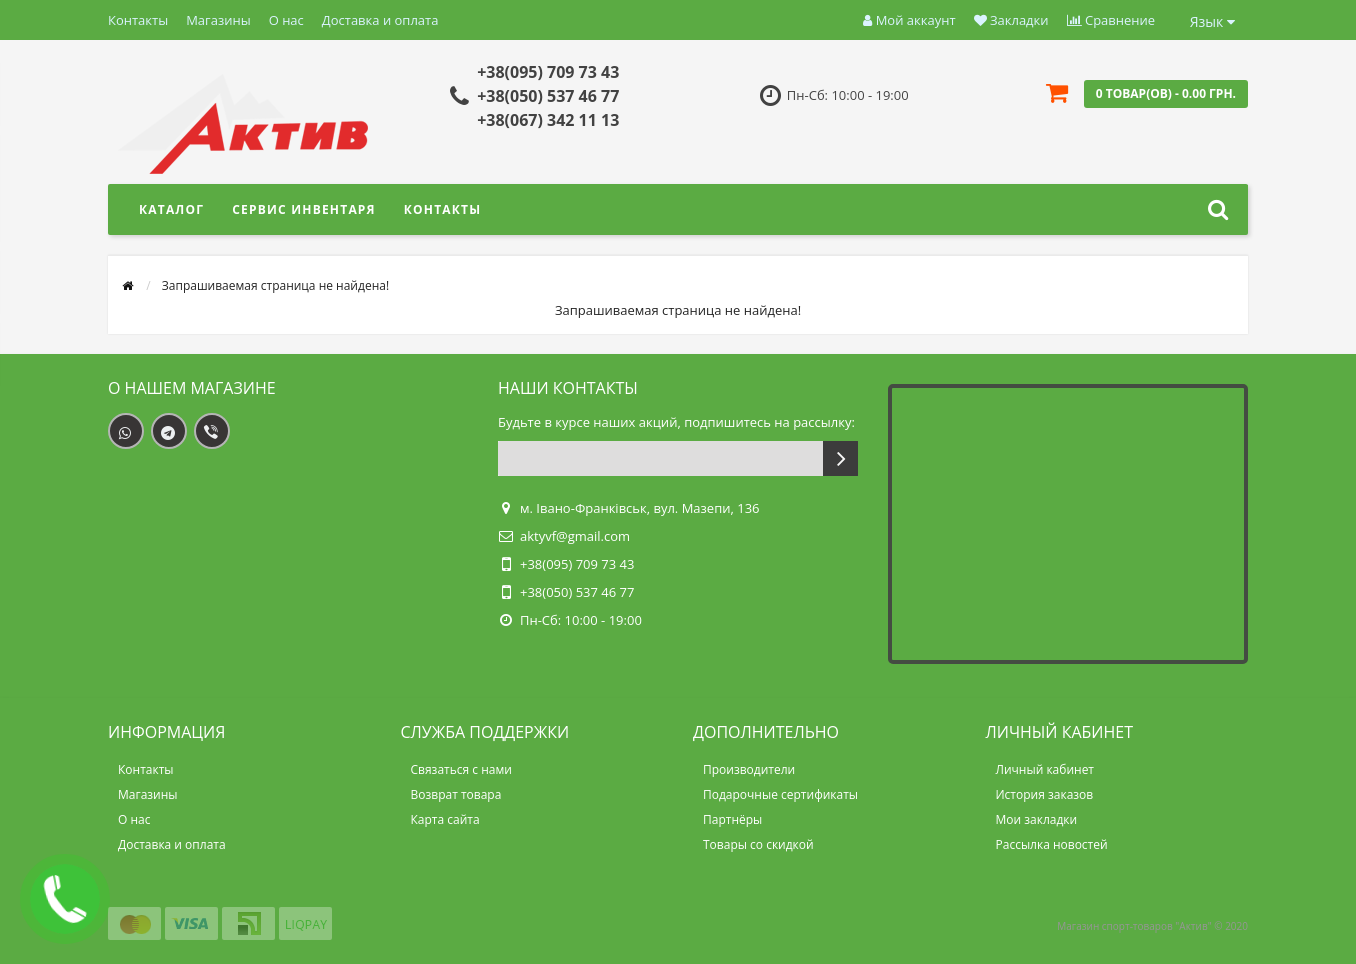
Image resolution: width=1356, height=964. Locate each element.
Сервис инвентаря (304, 209)
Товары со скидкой (758, 844)
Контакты (138, 20)
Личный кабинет (1045, 769)
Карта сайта (445, 819)
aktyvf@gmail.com (575, 536)
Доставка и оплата (380, 20)
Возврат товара (456, 794)
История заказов (1045, 794)
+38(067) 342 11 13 (548, 120)
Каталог (171, 209)
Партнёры (732, 819)
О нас (286, 20)
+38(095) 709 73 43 (548, 72)
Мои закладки (1037, 819)
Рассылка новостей (1052, 844)
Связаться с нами (461, 769)
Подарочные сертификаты (780, 794)
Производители (749, 769)
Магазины (218, 20)
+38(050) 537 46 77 (548, 96)
